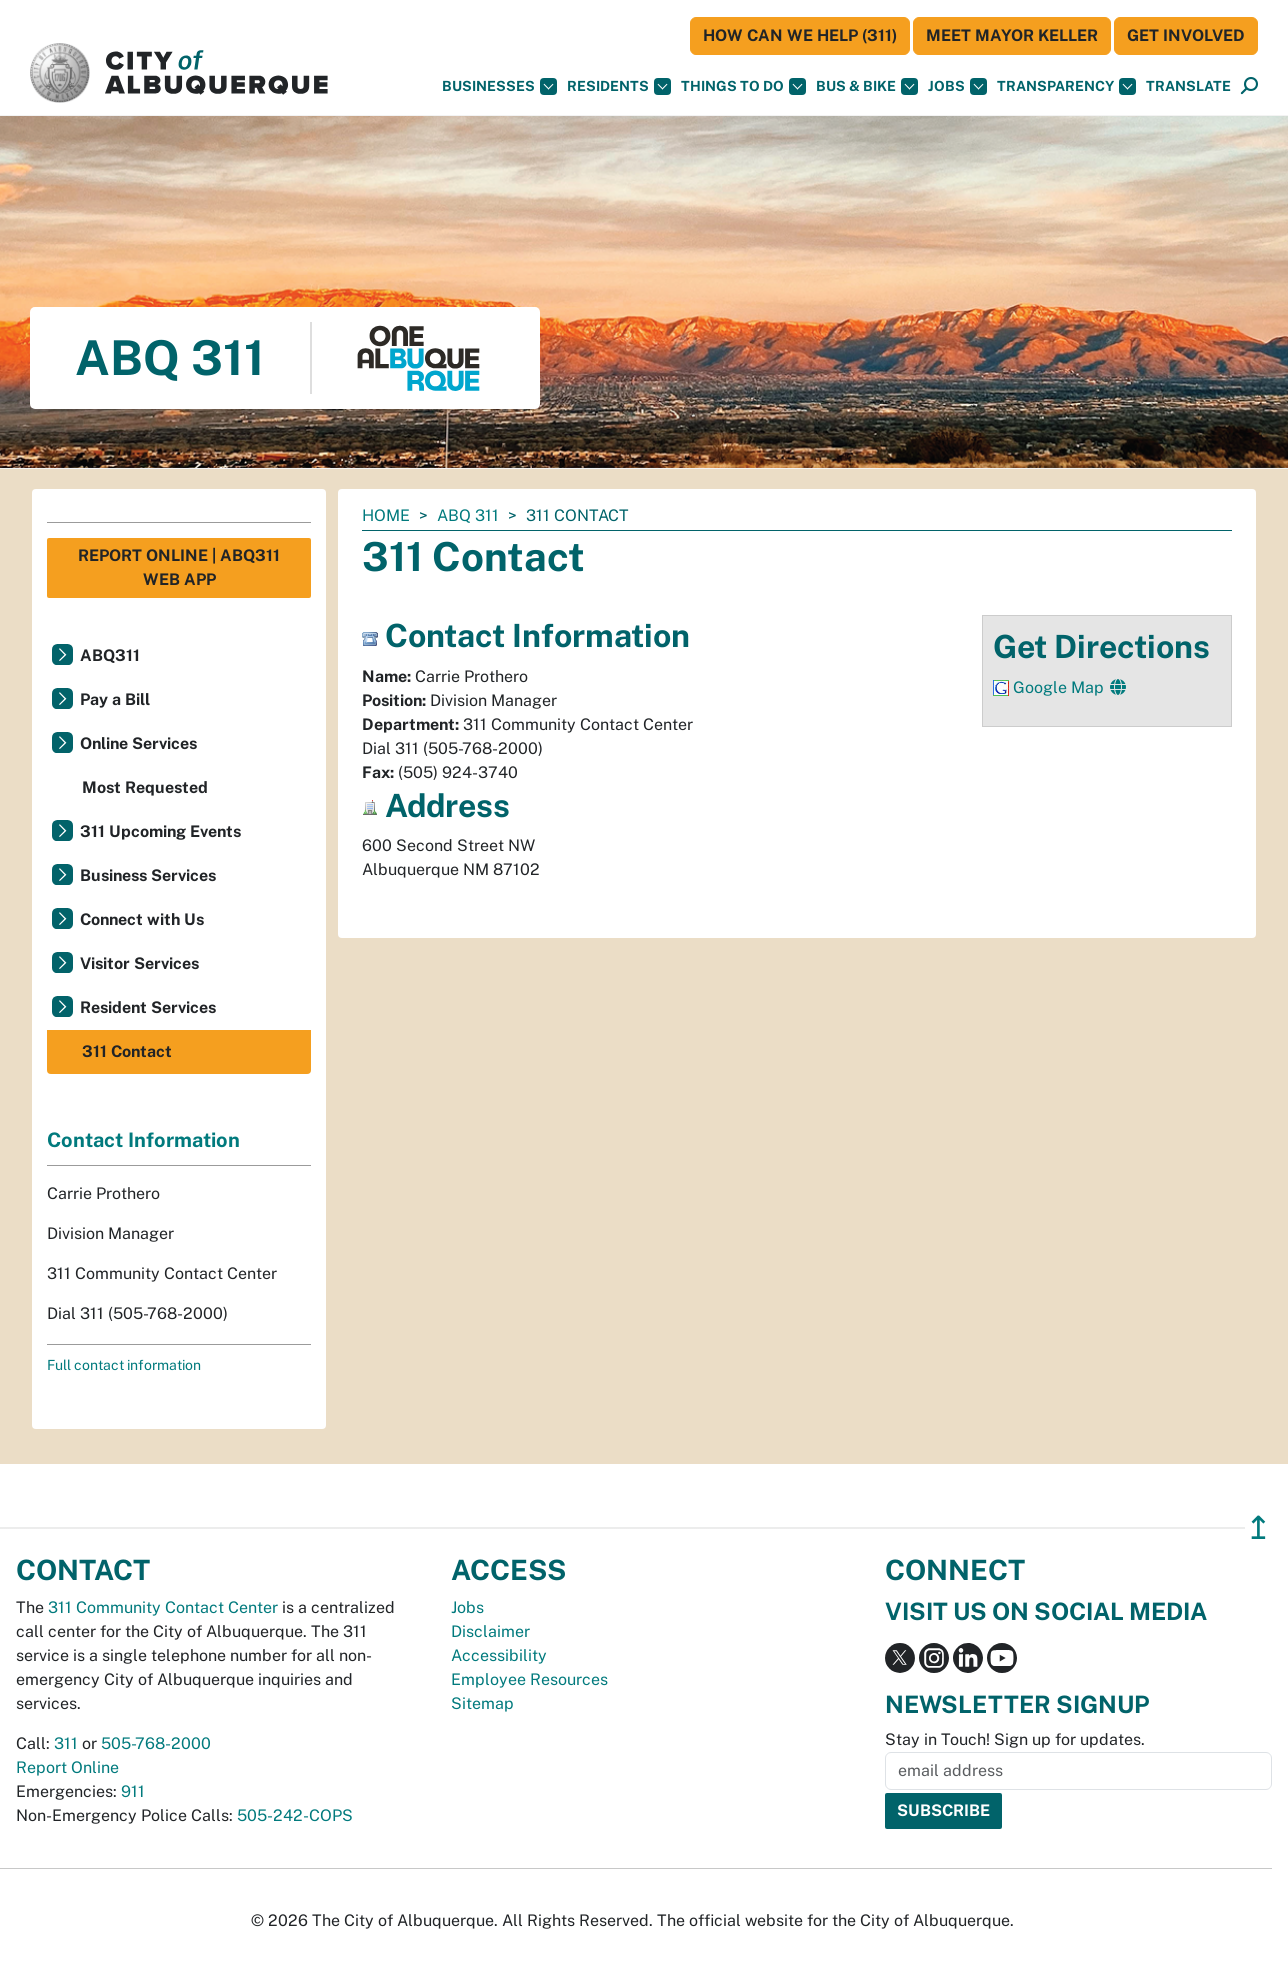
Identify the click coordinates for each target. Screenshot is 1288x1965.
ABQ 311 (468, 515)
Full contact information (124, 1365)
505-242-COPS (295, 1815)
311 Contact (127, 1051)
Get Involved (1186, 35)
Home (386, 515)
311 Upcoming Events (160, 831)
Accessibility (499, 1655)
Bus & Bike (867, 86)
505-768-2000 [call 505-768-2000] (156, 1743)
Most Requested (145, 787)
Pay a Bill (115, 699)
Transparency (1066, 86)
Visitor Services (139, 963)
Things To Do (743, 86)
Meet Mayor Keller (1012, 35)
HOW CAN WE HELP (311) (800, 35)
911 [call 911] (133, 1791)
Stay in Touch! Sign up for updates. (1015, 1739)
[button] (1188, 86)
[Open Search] (1249, 86)
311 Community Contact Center (163, 1607)
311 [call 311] (66, 1743)
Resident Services (148, 1007)
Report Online (67, 1767)
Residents (619, 86)
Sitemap (482, 1703)
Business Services (148, 875)
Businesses (499, 86)
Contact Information (143, 1140)
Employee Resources (529, 1679)
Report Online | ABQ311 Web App (179, 567)
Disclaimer (490, 1631)
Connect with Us (142, 919)
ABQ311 (110, 655)
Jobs (957, 86)
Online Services (138, 743)
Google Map (1060, 687)
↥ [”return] (1258, 1527)
